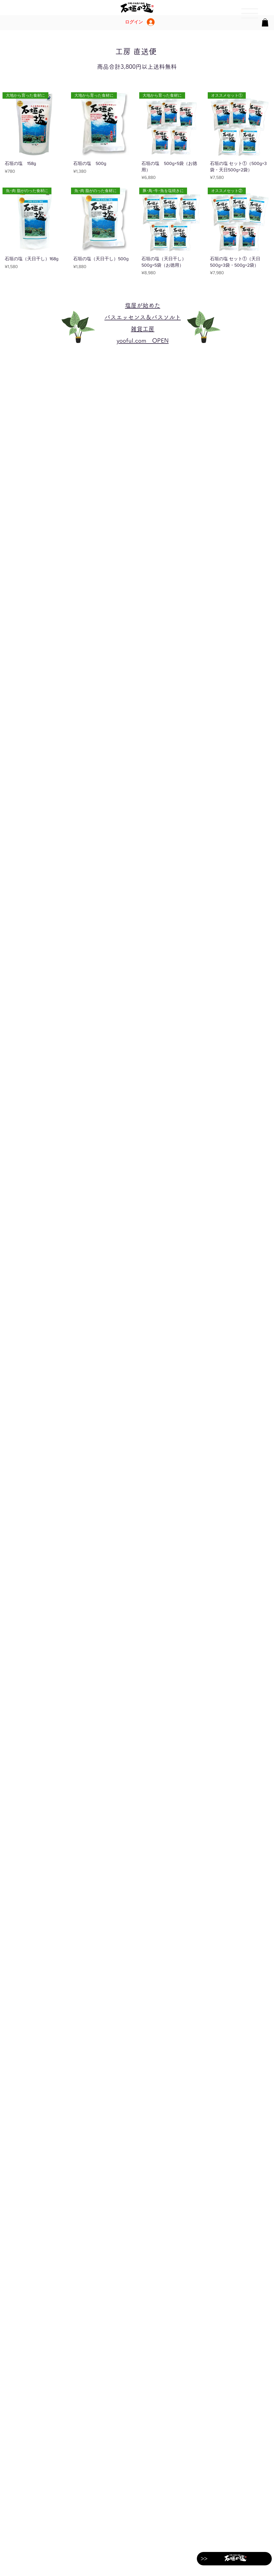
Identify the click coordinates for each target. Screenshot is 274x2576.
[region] (249, 14)
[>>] (204, 2558)
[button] (265, 22)
